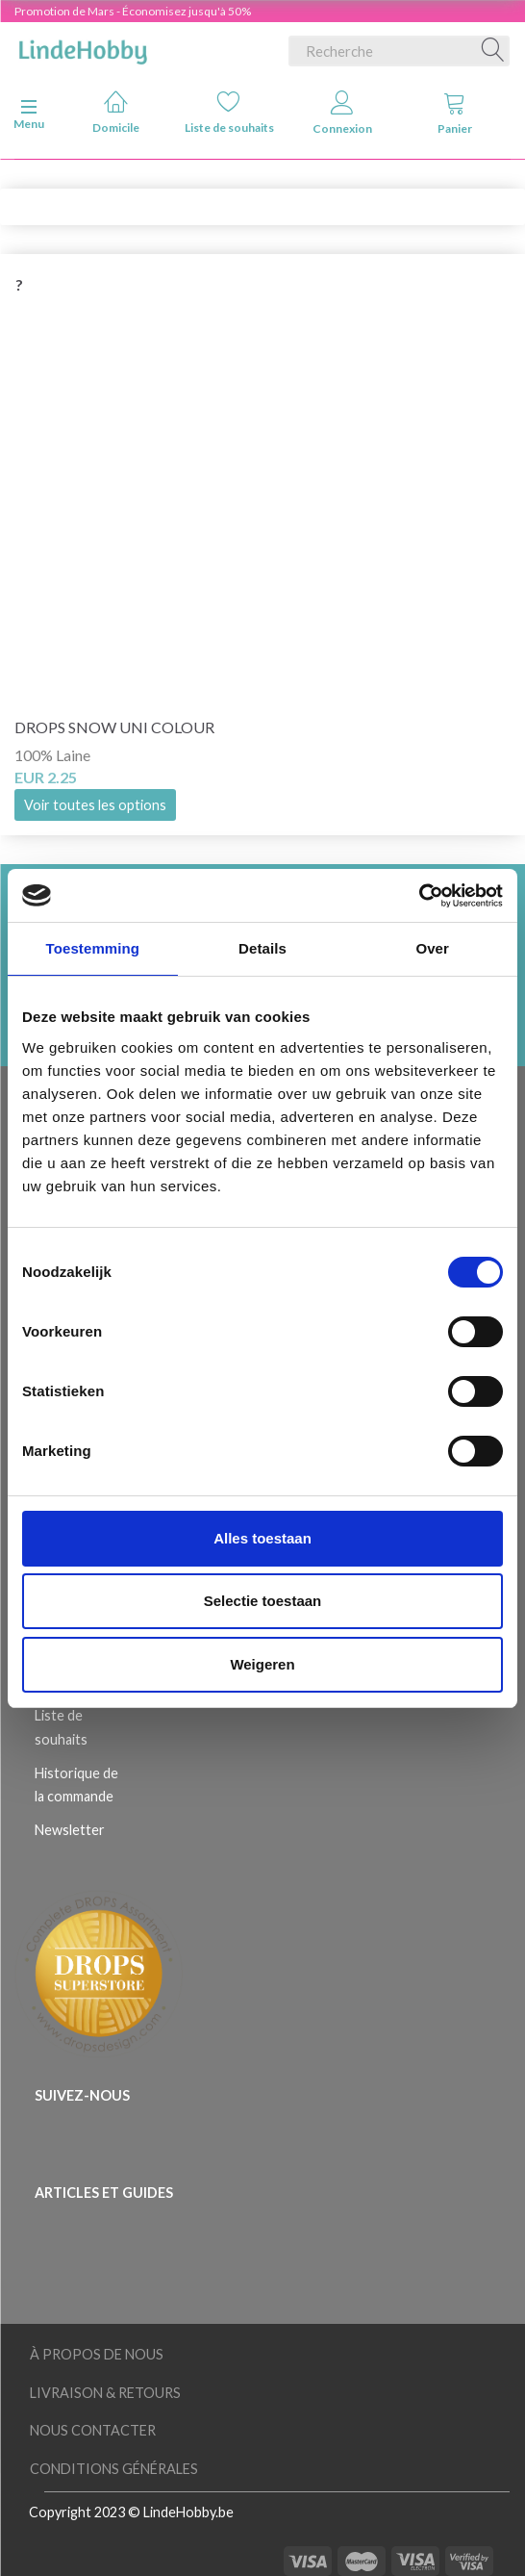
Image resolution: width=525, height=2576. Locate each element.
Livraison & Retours (105, 2393)
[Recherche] (493, 51)
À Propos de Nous (96, 2354)
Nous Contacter (93, 2430)
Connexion (342, 113)
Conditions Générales (114, 2469)
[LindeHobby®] (82, 47)
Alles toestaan (262, 1538)
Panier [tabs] (455, 113)
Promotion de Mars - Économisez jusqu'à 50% (132, 11)
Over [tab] (432, 948)
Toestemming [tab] (93, 948)
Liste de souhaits (229, 112)
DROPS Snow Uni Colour (114, 727)
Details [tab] (262, 948)
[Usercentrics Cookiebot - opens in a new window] (419, 895)
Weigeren (262, 1664)
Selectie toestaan (263, 1601)
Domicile (115, 112)
